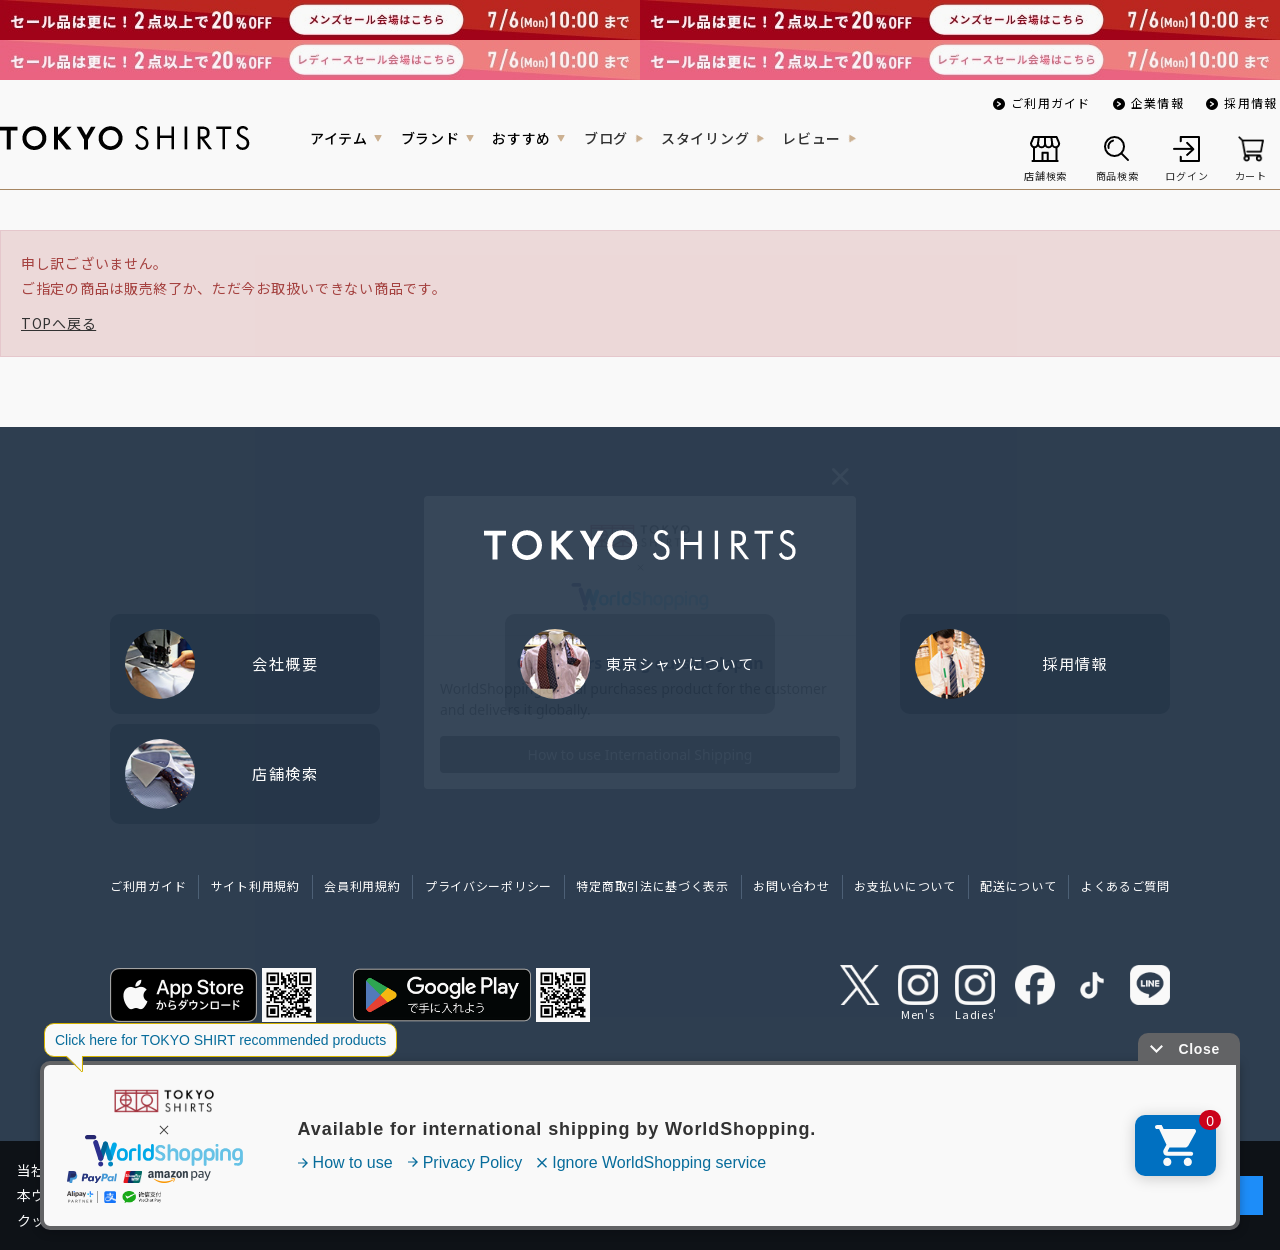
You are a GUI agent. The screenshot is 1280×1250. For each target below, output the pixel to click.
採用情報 (1250, 102)
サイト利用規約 (255, 885)
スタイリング (705, 138)
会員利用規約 (362, 885)
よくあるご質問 (1125, 885)
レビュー (811, 138)
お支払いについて (905, 885)
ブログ (606, 138)
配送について (1018, 885)
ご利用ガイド (1050, 102)
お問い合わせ (791, 885)
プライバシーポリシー (488, 885)
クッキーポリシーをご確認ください (839, 1220)
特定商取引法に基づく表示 (652, 885)
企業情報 (1157, 102)
